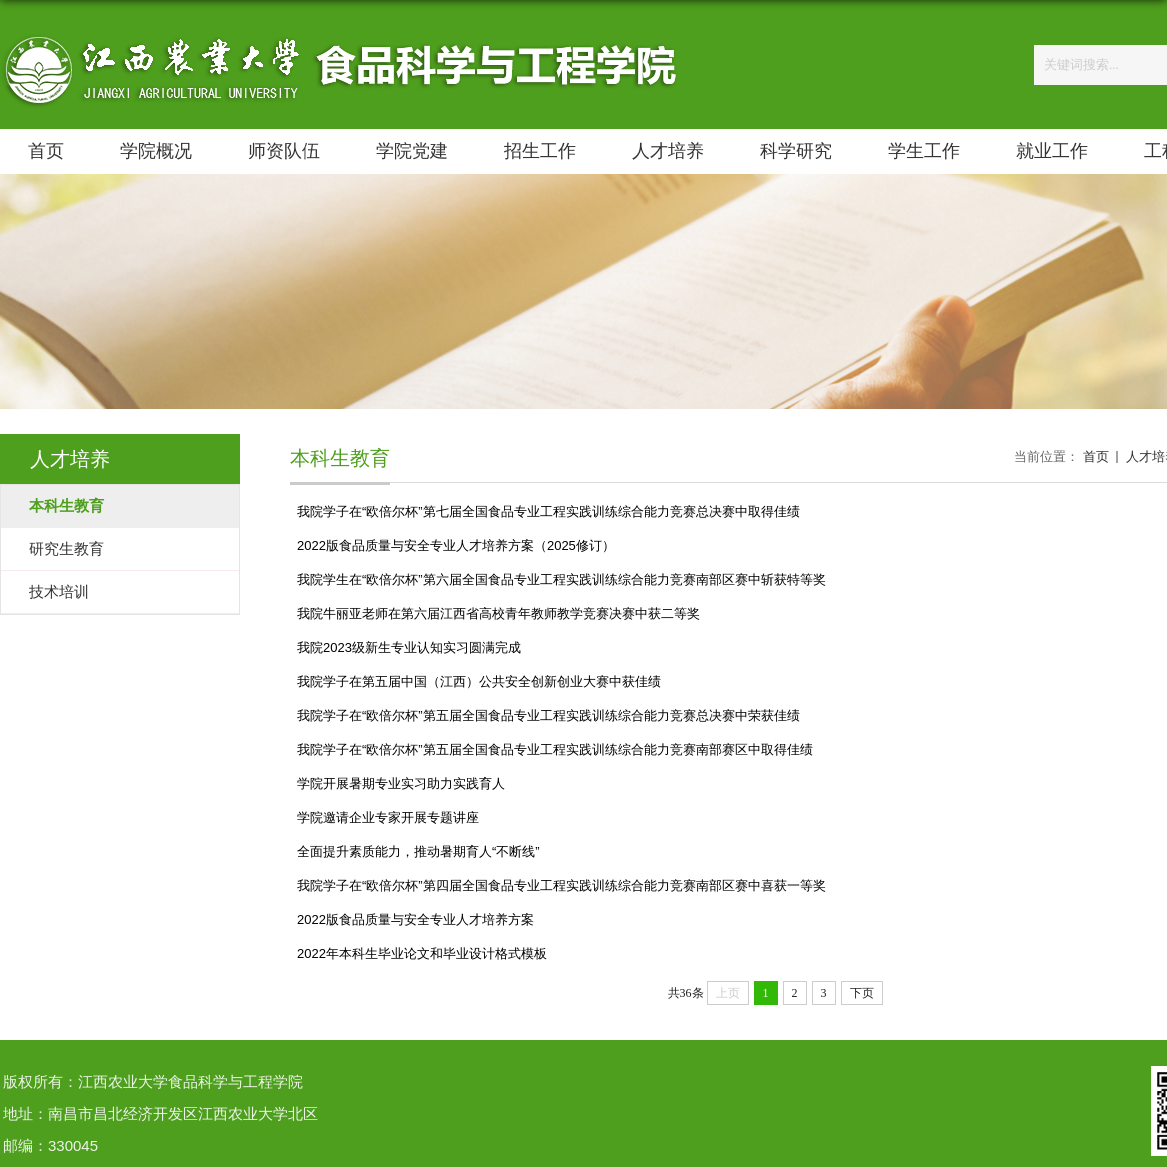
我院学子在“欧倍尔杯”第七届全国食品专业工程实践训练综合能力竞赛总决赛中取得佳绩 (548, 511)
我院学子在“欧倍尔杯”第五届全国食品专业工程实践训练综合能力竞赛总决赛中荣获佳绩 (548, 715)
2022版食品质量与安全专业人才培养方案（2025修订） (456, 545)
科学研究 (796, 151)
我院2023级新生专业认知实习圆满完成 (409, 647)
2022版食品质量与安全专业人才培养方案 (415, 919)
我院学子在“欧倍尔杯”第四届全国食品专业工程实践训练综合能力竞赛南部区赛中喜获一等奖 (561, 885)
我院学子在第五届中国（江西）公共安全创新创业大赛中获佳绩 (479, 681)
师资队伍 (284, 151)
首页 (46, 151)
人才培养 (668, 151)
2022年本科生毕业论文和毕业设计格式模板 (422, 953)
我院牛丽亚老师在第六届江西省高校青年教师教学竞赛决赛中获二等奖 (498, 613)
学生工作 (924, 151)
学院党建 (412, 151)
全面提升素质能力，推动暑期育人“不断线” (418, 851)
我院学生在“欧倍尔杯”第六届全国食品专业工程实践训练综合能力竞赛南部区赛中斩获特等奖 (561, 579)
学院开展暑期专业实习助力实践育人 (401, 783)
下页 (862, 993)
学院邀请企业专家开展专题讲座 (388, 817)
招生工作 (540, 151)
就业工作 (1052, 151)
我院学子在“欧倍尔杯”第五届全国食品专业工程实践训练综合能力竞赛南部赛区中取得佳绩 (555, 749)
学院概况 (156, 151)
